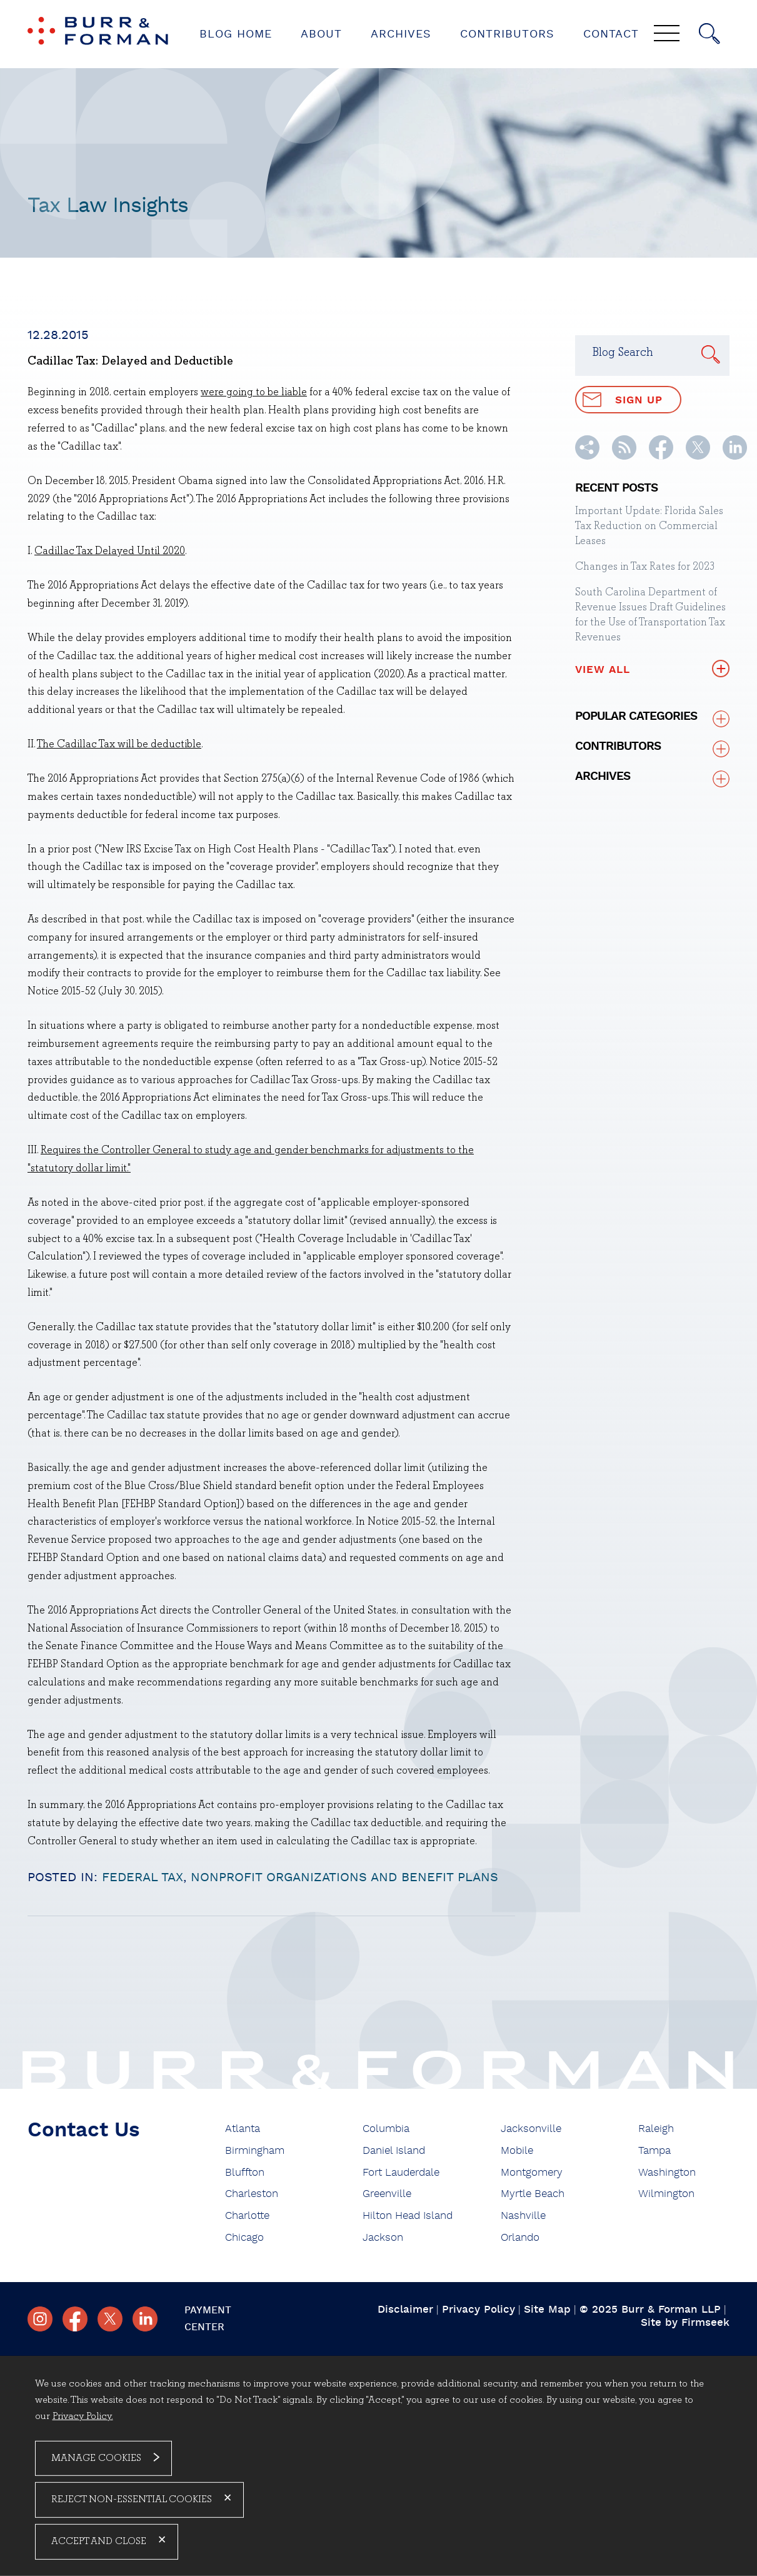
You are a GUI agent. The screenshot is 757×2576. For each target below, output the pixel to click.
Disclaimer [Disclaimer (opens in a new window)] (405, 2309)
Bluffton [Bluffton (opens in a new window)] (244, 2172)
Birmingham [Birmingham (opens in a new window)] (254, 2150)
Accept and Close (98, 2542)
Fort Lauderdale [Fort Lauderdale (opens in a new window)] (401, 2172)
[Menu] (666, 34)
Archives (401, 34)
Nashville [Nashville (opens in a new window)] (523, 2215)
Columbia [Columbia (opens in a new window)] (386, 2128)
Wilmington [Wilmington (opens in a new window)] (666, 2193)
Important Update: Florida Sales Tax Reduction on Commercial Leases (649, 526)
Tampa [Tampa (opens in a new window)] (654, 2150)
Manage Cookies (96, 2458)
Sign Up (623, 399)
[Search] (709, 33)
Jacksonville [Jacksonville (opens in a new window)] (531, 2128)
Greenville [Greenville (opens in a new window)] (387, 2193)
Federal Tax (142, 1877)
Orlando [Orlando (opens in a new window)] (520, 2237)
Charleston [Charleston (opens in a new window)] (251, 2193)
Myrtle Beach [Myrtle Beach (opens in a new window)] (532, 2193)
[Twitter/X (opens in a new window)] (698, 457)
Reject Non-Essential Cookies (131, 2500)
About (321, 34)
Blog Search (622, 353)
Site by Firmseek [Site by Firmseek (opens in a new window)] (685, 2322)
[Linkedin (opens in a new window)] (735, 457)
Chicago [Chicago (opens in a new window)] (244, 2237)
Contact (611, 34)
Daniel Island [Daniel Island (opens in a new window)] (394, 2150)
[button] (587, 457)
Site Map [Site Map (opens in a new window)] (547, 2309)
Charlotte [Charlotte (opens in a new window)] (247, 2215)
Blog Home (235, 34)
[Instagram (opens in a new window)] (40, 2318)
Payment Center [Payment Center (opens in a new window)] (207, 2318)
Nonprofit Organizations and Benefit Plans (344, 1877)
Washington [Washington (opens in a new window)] (667, 2172)
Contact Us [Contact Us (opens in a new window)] (84, 2130)
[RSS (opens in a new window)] (624, 457)
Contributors (507, 34)
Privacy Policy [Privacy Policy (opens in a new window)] (478, 2309)
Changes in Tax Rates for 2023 (644, 567)
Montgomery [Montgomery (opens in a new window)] (532, 2172)
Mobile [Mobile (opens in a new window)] (517, 2150)
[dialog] (379, 2465)
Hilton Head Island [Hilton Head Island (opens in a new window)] (408, 2215)
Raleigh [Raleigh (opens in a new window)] (656, 2128)
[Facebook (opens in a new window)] (661, 457)
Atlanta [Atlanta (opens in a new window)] (242, 2128)
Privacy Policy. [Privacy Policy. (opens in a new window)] (83, 2416)
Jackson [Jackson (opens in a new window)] (383, 2237)
